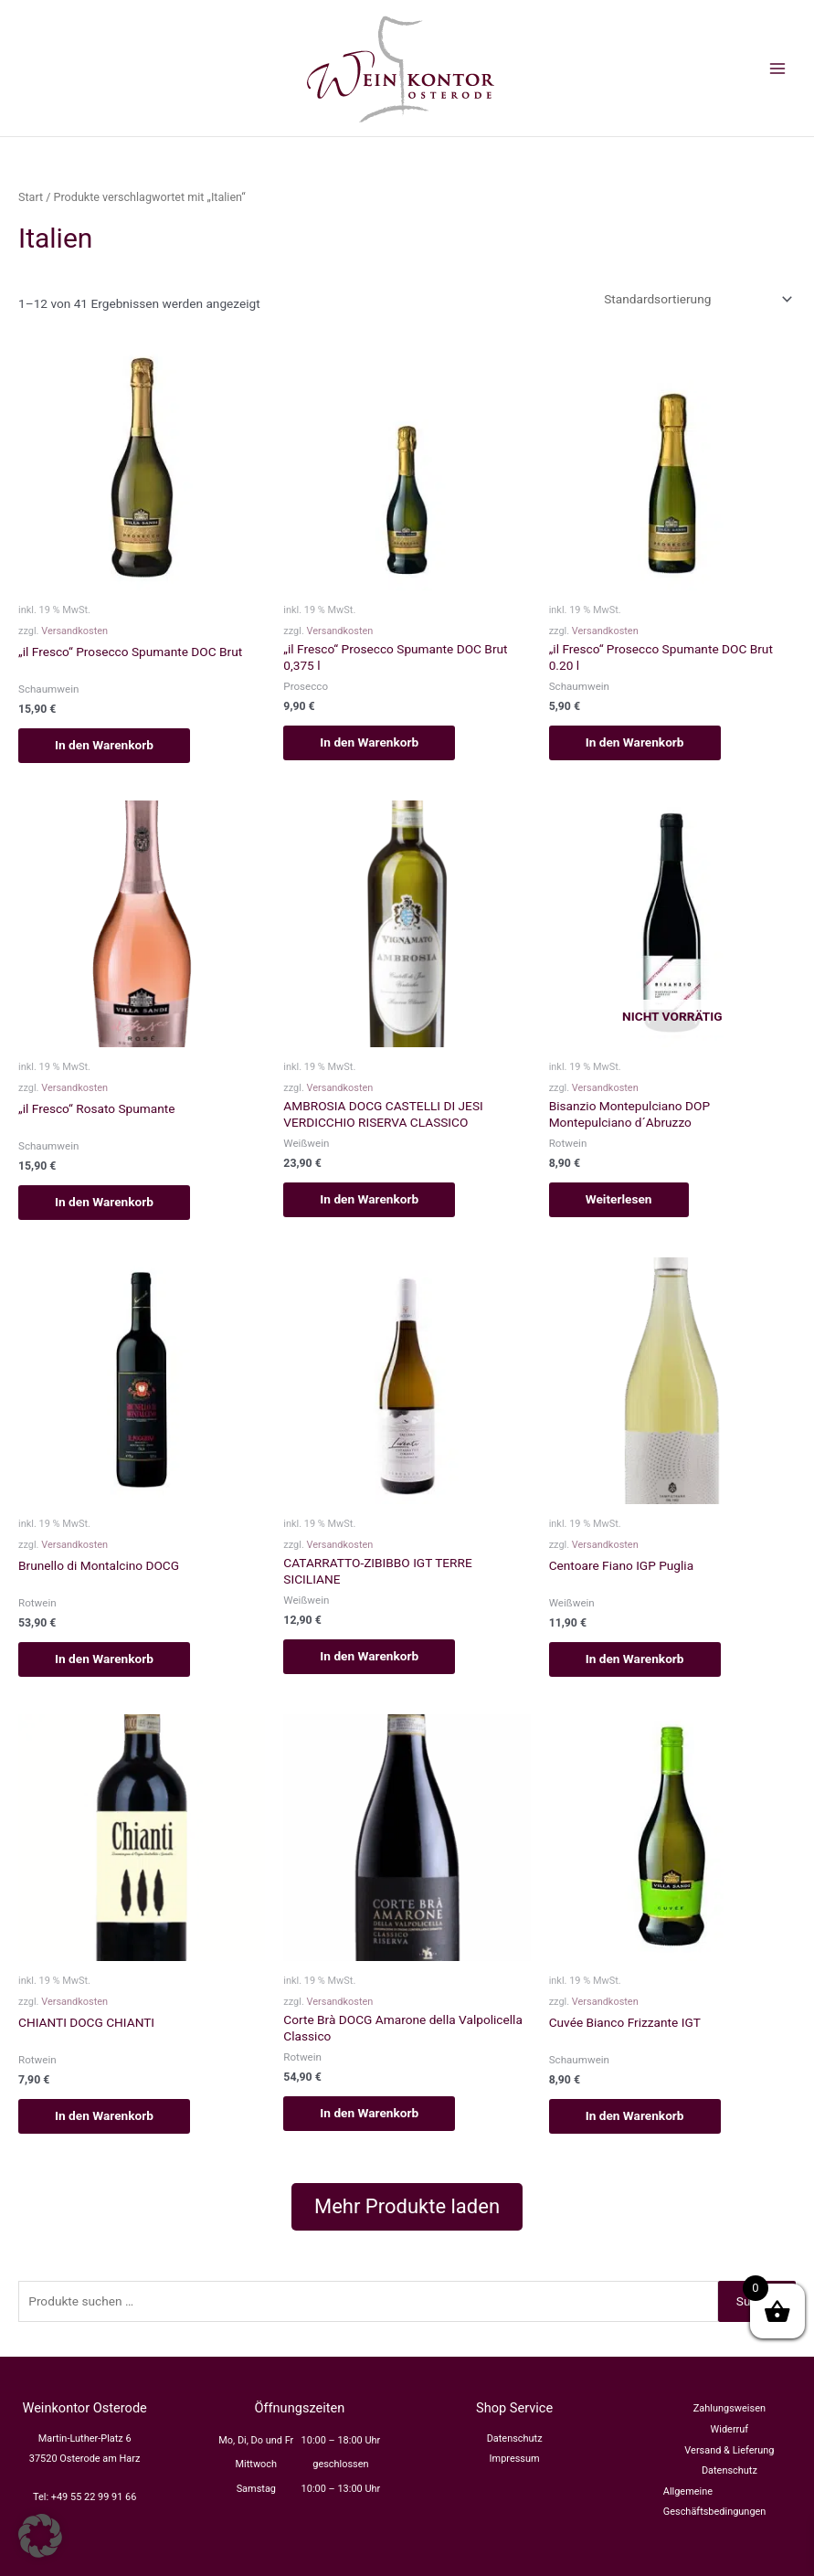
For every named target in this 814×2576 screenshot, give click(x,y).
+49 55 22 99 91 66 (94, 2497)
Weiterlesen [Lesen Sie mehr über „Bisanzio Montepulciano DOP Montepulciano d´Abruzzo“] (619, 1199)
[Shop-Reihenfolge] (696, 299)
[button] (40, 2536)
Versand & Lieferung (729, 2450)
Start (30, 197)
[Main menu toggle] (778, 68)
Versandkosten (74, 631)
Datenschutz (515, 2438)
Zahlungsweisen (729, 2408)
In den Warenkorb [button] (104, 744)
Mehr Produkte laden (407, 2206)
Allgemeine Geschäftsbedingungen (714, 2502)
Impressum (515, 2459)
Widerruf (730, 2429)
